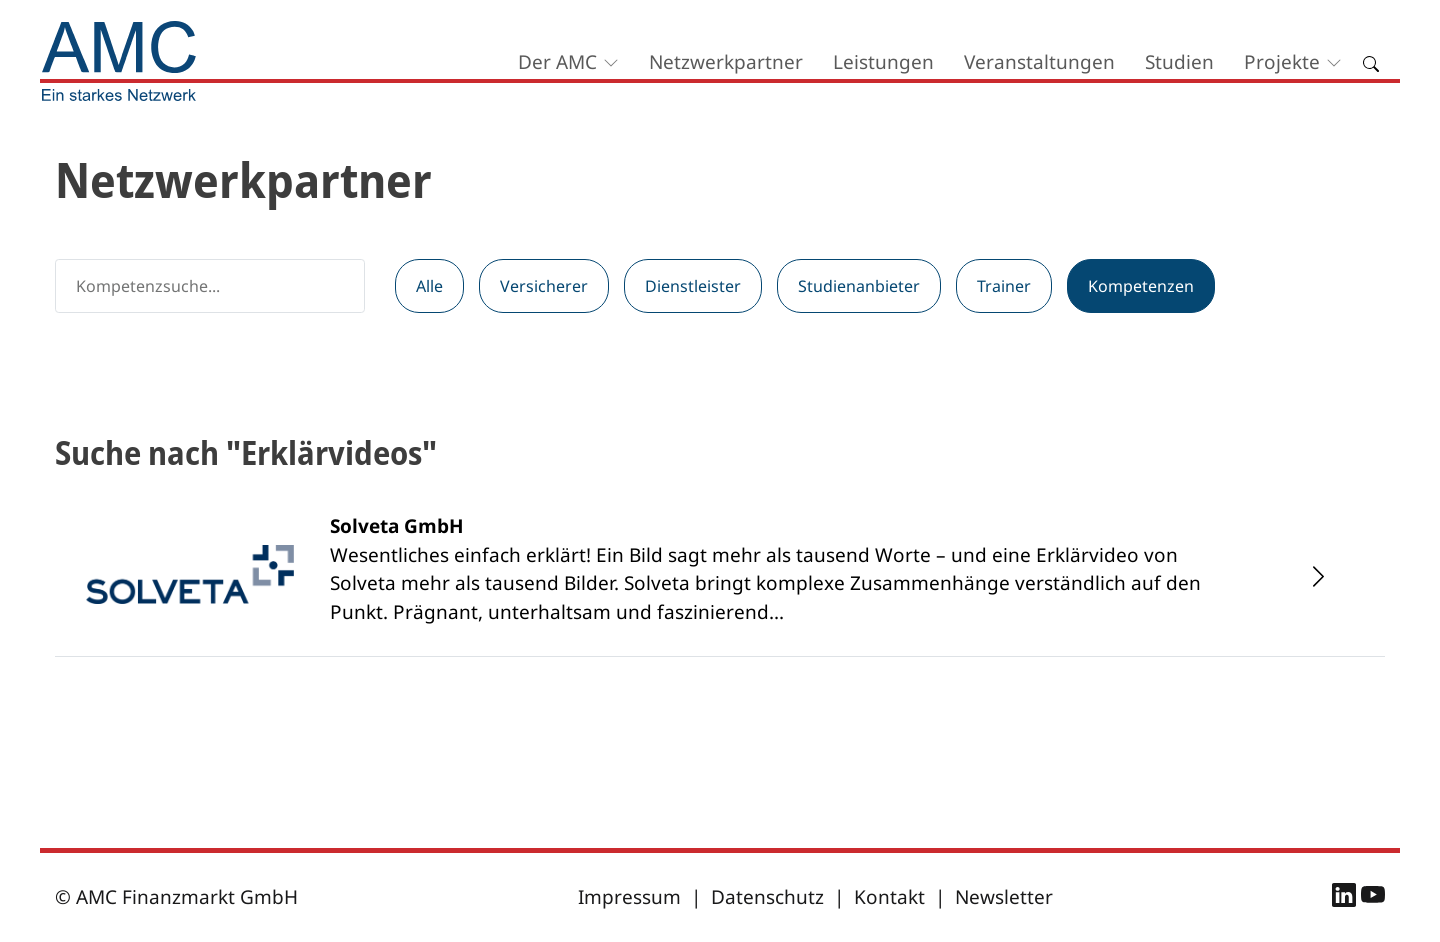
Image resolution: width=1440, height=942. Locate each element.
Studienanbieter (859, 286)
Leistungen (883, 62)
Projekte (1282, 62)
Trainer (1004, 286)
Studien (1179, 62)
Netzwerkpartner (726, 62)
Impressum (629, 897)
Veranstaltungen (1039, 62)
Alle (429, 286)
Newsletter (1004, 897)
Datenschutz (767, 897)
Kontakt (889, 897)
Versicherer (544, 286)
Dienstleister (693, 286)
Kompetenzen (1141, 286)
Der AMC (557, 62)
